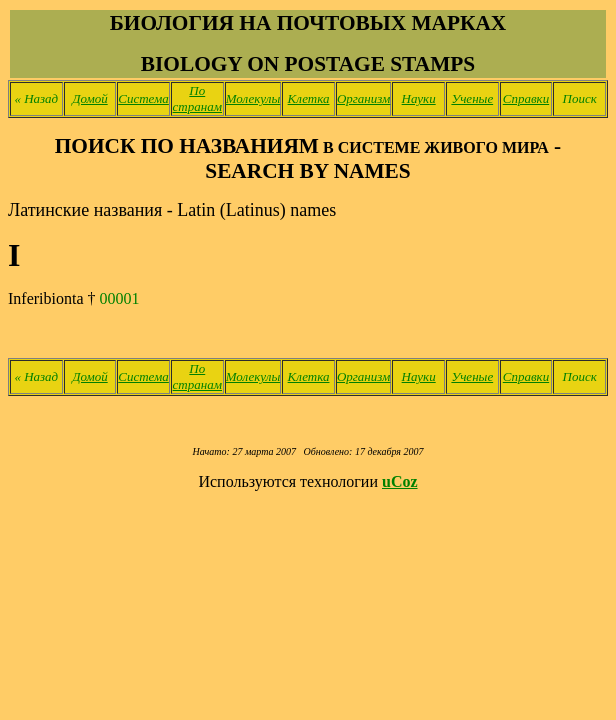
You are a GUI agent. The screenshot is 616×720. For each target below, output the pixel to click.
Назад (36, 98)
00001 (120, 298)
